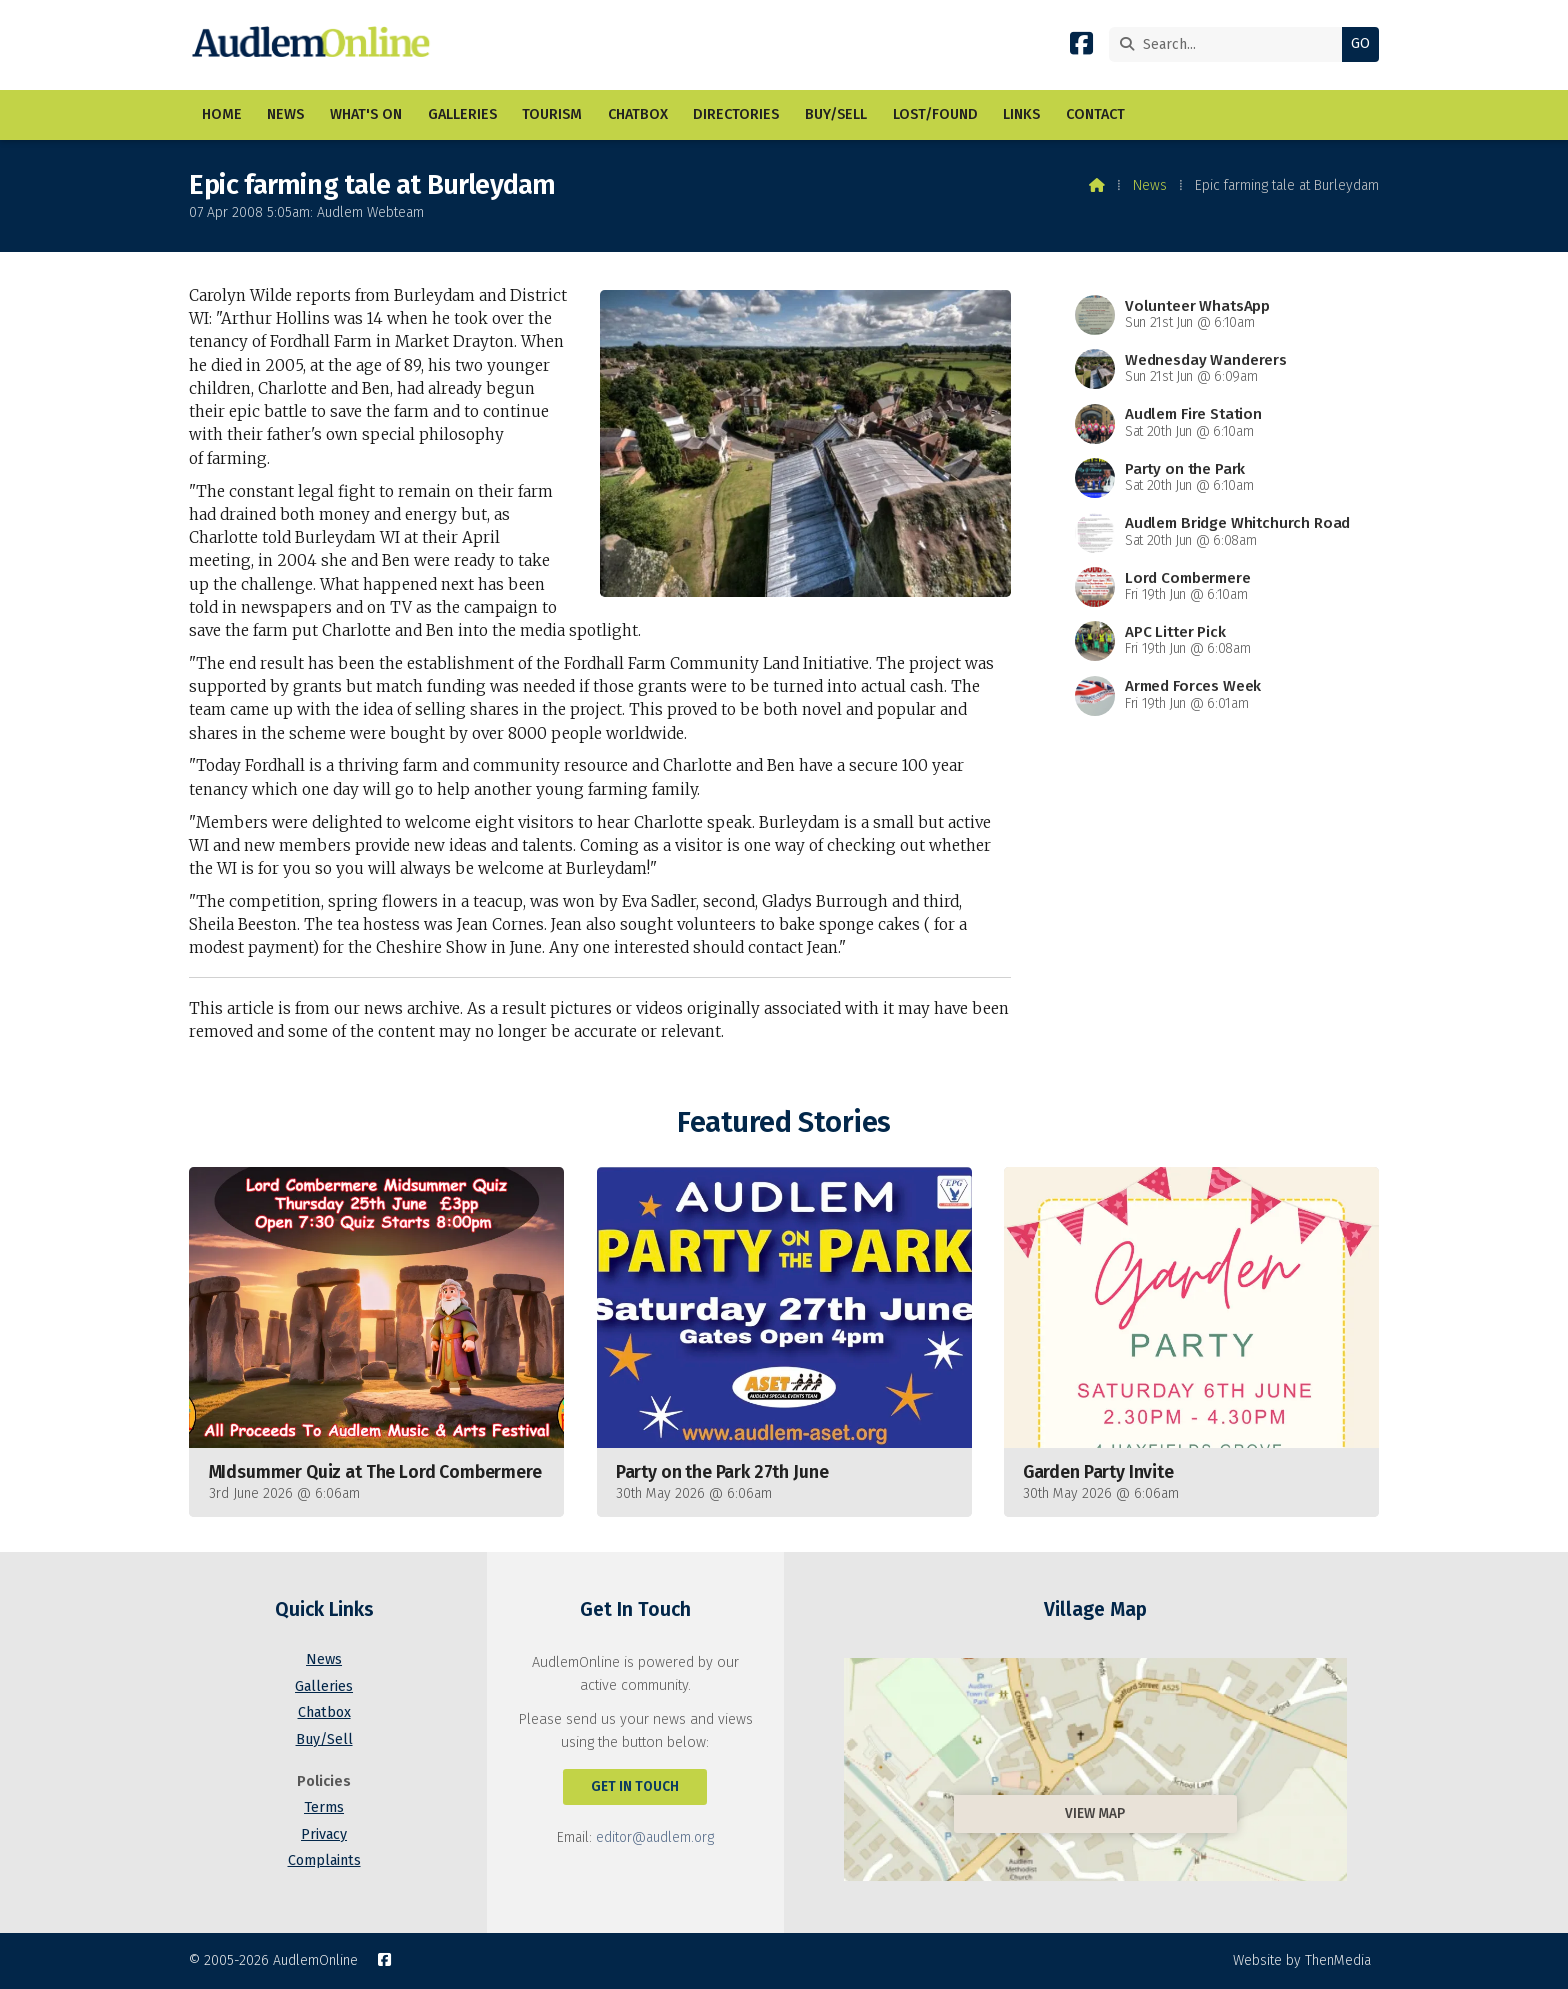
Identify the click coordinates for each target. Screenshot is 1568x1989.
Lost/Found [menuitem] (935, 114)
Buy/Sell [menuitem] (836, 114)
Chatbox (324, 1712)
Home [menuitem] (222, 114)
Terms (324, 1807)
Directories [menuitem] (736, 114)
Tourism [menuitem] (552, 114)
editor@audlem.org (655, 1837)
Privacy (324, 1834)
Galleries (324, 1686)
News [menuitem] (285, 114)
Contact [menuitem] (1095, 114)
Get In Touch (635, 1786)
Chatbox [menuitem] (638, 114)
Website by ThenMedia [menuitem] (1302, 1960)
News (1150, 185)
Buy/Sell (324, 1739)
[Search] (1230, 44)
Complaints (324, 1860)
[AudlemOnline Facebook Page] (1081, 47)
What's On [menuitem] (366, 114)
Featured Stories (783, 1122)
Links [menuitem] (1021, 114)
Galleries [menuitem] (462, 114)
